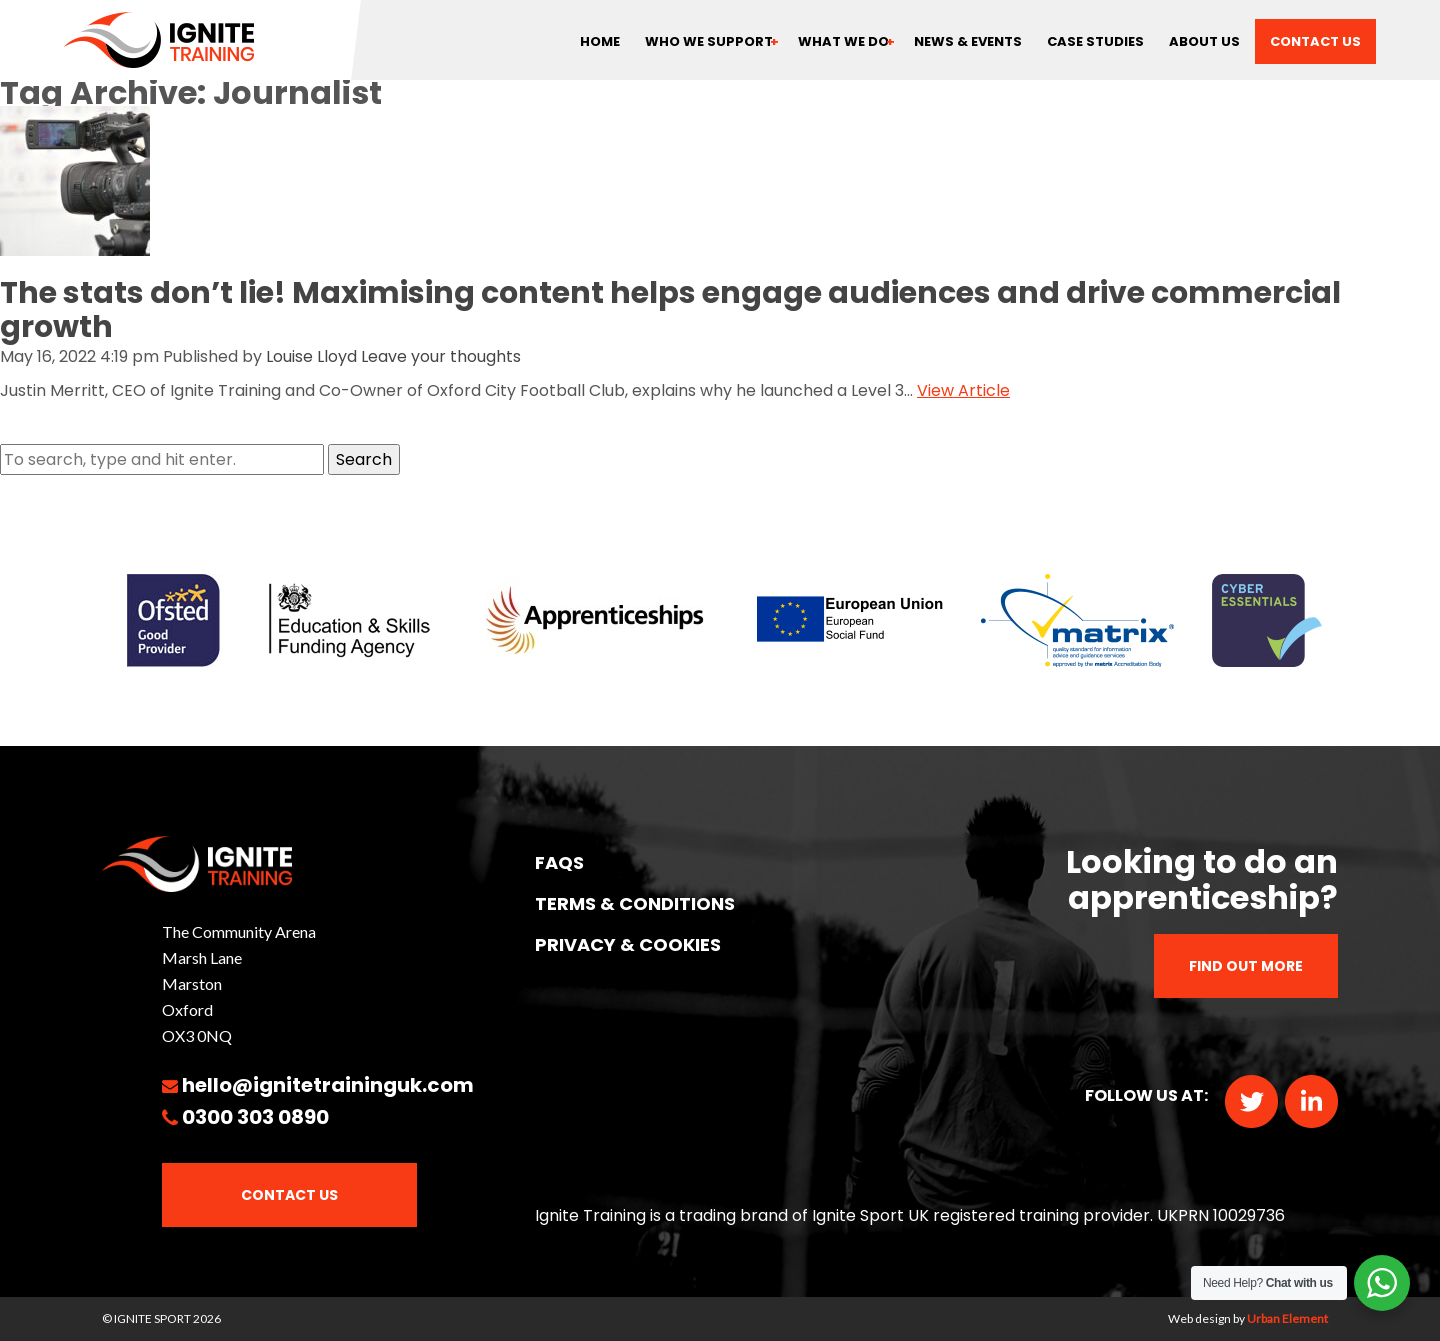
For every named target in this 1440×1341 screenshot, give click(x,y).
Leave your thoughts (441, 356)
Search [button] (364, 459)
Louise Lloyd (311, 356)
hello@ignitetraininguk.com (328, 1085)
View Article (963, 390)
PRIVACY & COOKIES (628, 944)
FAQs (559, 862)
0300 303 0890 (255, 1117)
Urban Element (1287, 1318)
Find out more (1246, 966)
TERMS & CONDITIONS (635, 903)
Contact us (1315, 41)
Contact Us (289, 1195)
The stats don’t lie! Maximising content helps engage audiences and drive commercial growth (670, 310)
